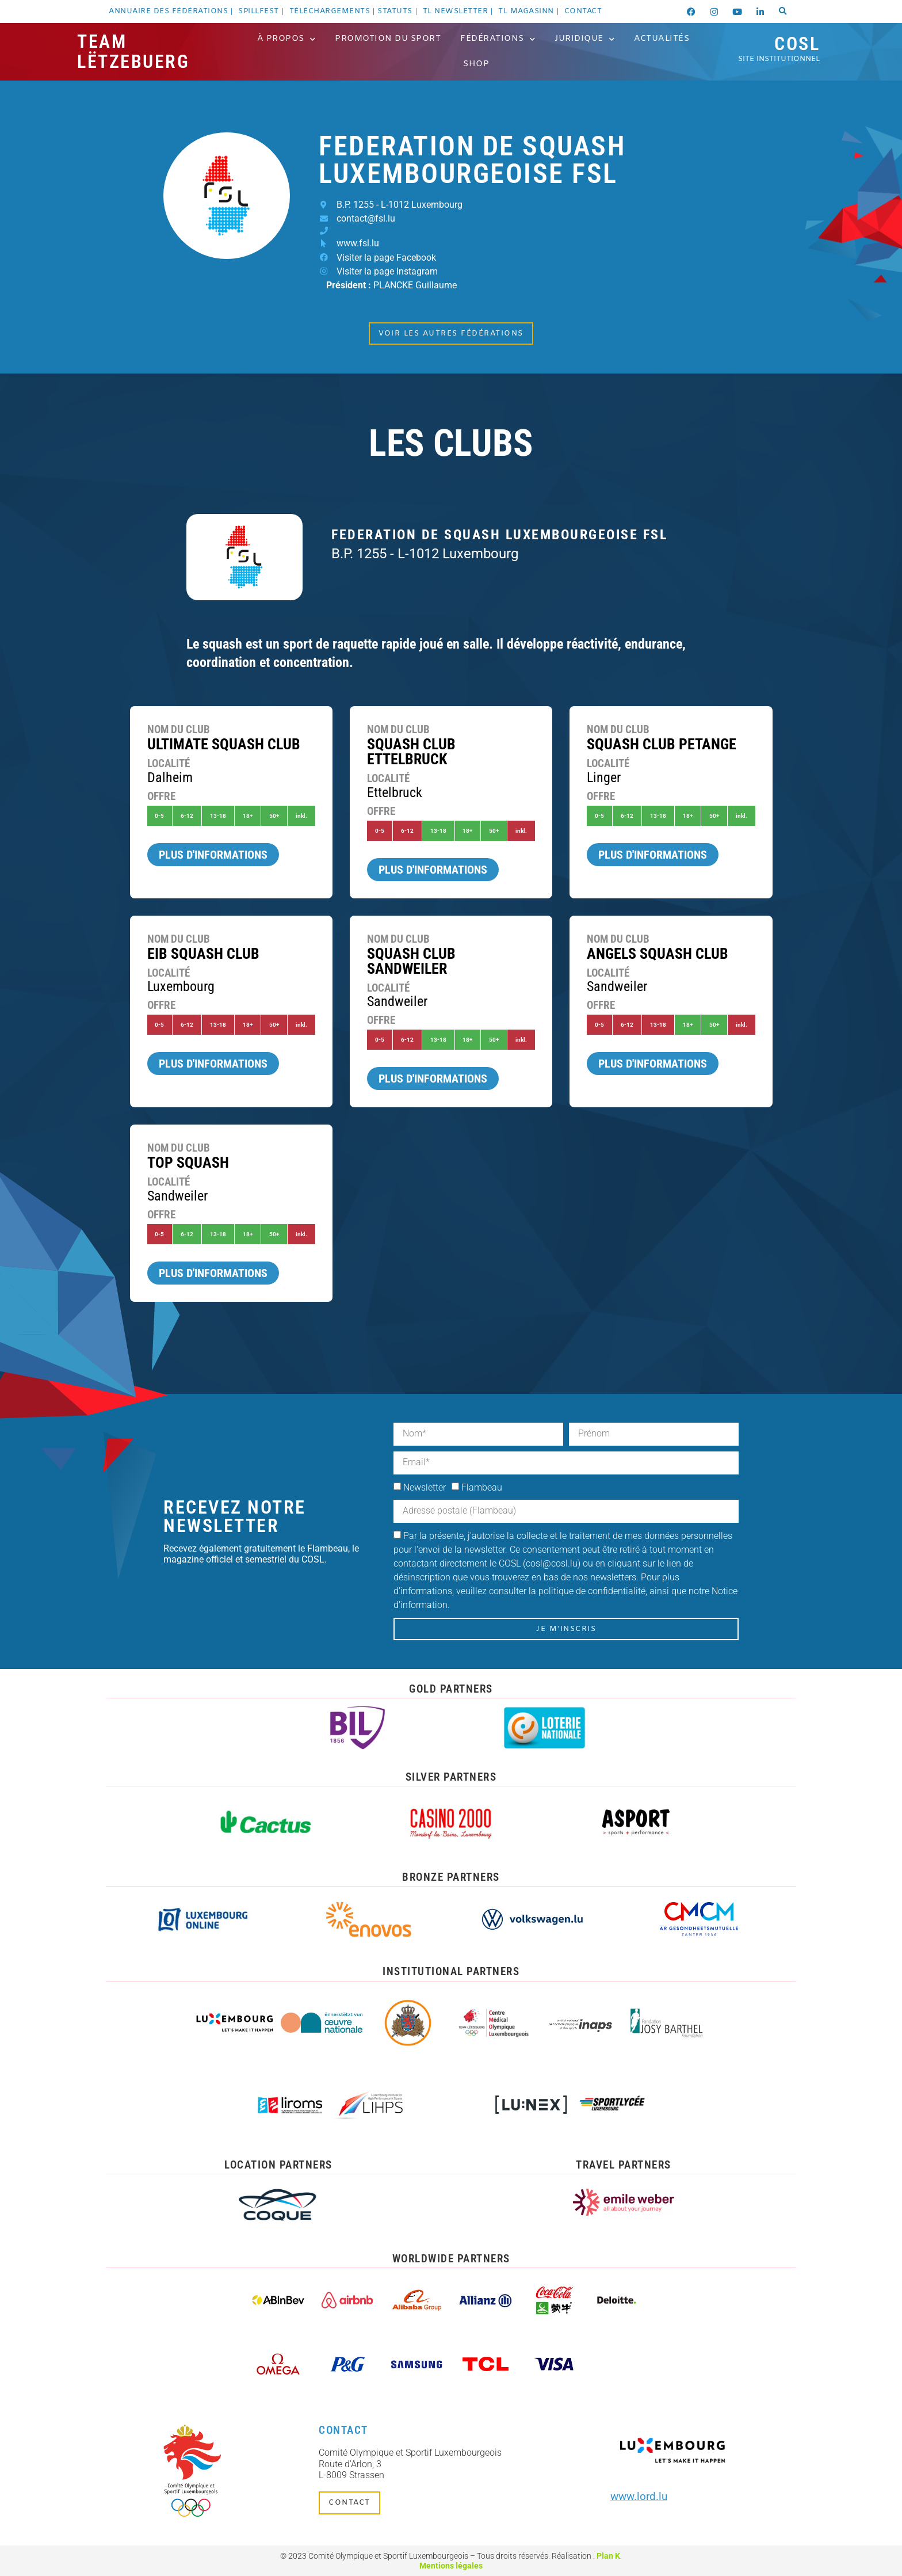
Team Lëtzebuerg (133, 52)
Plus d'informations (213, 855)
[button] (783, 11)
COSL (779, 48)
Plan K (608, 2555)
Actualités (661, 38)
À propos (286, 39)
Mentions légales (451, 2566)
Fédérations (497, 39)
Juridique (584, 39)
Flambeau (481, 1486)
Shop (476, 64)
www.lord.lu (638, 2496)
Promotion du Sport (388, 38)
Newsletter (424, 1486)
